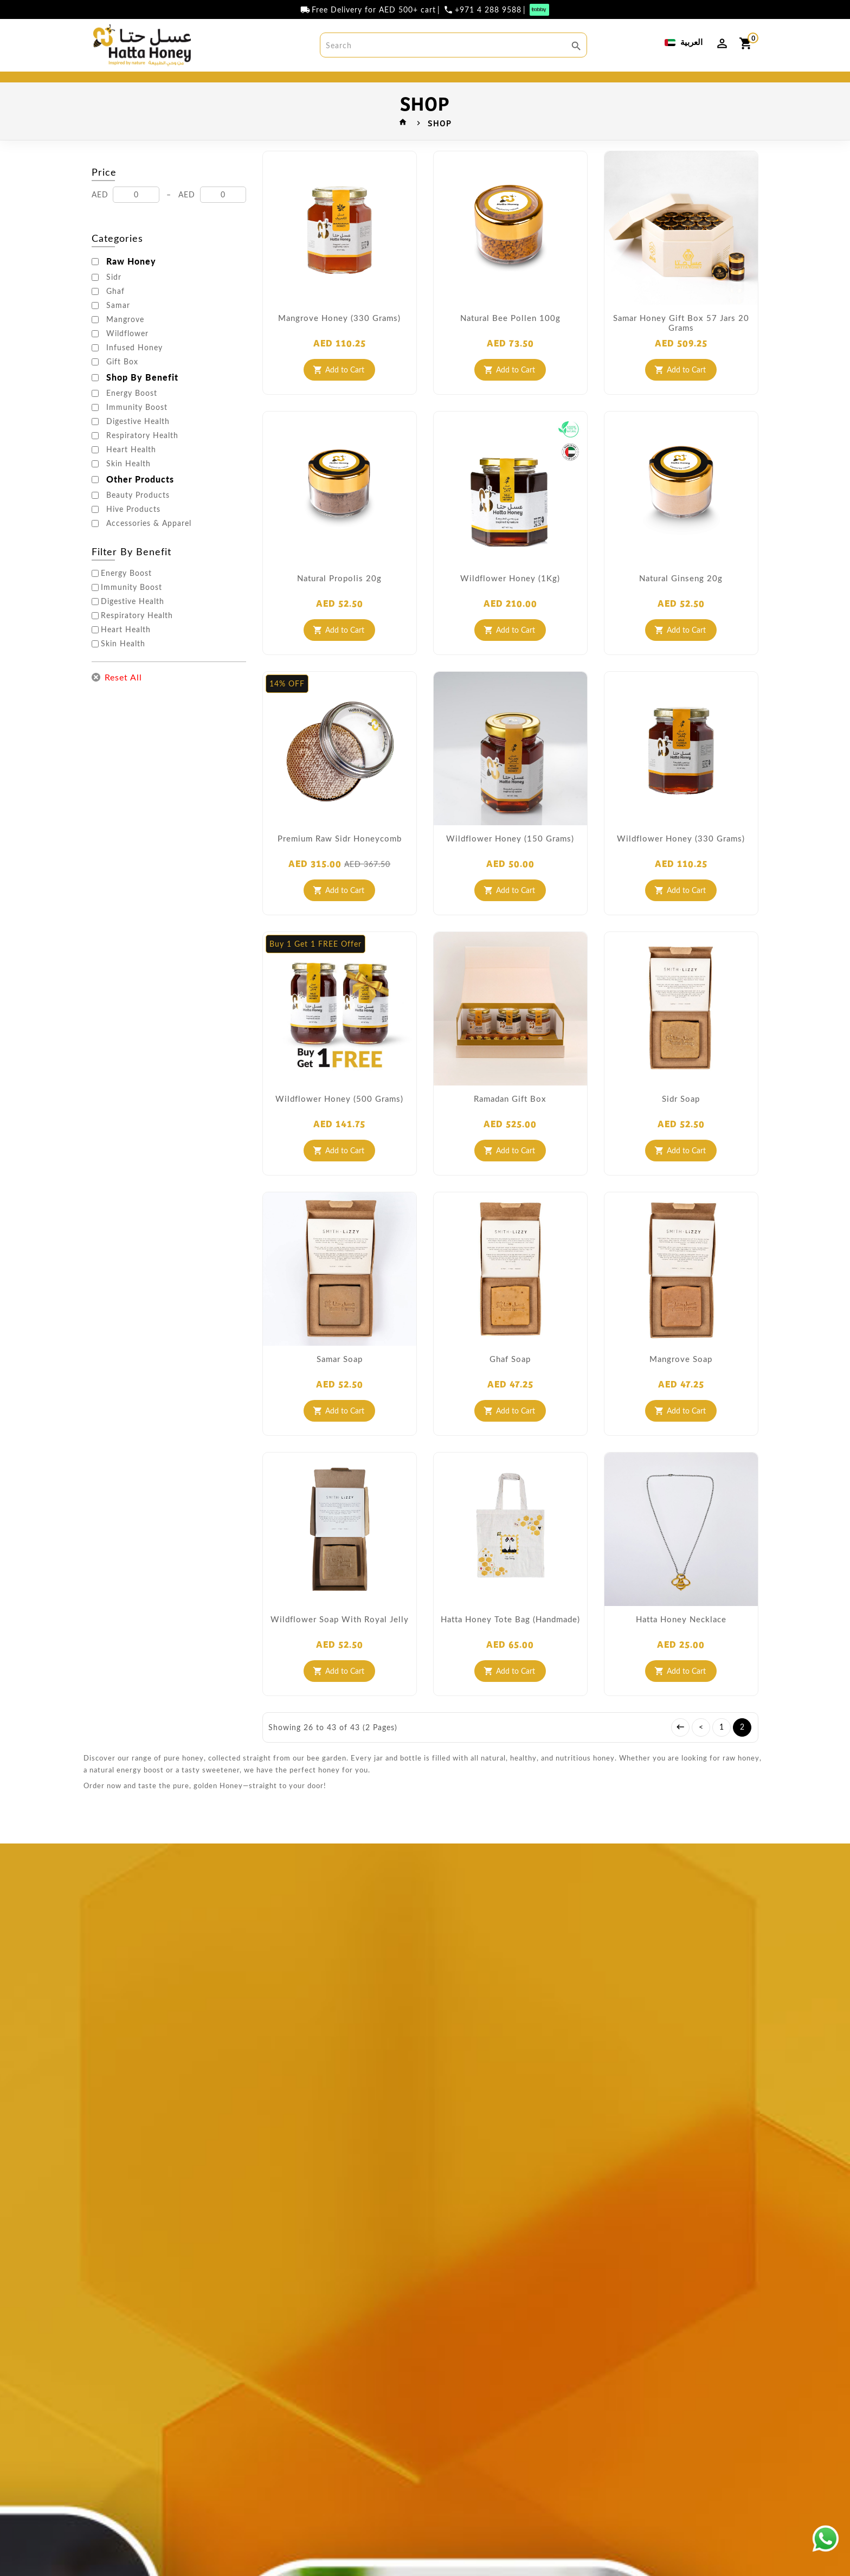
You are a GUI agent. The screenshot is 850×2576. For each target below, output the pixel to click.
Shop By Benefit (142, 398)
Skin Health (128, 484)
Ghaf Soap (510, 1379)
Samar (118, 326)
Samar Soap (340, 1379)
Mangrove (125, 340)
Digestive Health (138, 442)
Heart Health (131, 470)
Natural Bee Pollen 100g (510, 338)
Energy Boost (131, 414)
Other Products (140, 500)
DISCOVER (674, 86)
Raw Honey (131, 282)
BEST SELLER (173, 86)
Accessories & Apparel (148, 544)
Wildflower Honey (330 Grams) (681, 859)
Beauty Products (138, 516)
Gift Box (122, 382)
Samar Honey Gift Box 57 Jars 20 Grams (681, 343)
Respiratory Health (142, 456)
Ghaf (115, 312)
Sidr (113, 298)
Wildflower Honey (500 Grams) (339, 1119)
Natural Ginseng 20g (681, 598)
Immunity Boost (137, 428)
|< (680, 1748)
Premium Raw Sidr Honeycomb (340, 859)
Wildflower (127, 354)
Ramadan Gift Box (510, 1119)
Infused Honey (134, 368)
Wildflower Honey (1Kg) (510, 598)
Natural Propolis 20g (339, 598)
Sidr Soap (681, 1119)
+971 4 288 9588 (488, 10)
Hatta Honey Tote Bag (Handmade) (510, 1639)
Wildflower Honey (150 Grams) (510, 859)
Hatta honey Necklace (681, 1639)
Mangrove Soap (680, 1379)
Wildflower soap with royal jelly (340, 1639)
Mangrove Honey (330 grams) (339, 338)
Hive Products (133, 530)
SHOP (305, 86)
